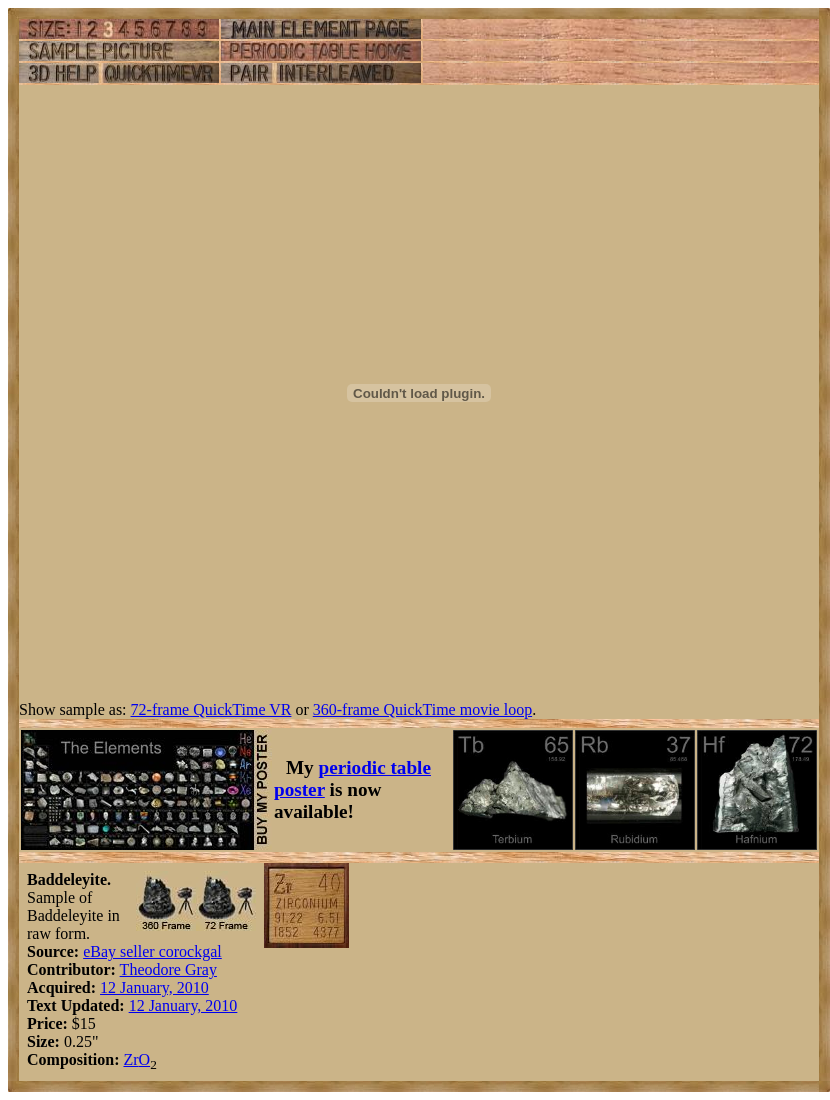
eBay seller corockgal (152, 951)
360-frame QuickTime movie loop (422, 709)
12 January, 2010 (154, 987)
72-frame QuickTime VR (211, 709)
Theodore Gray (168, 969)
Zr (130, 1059)
